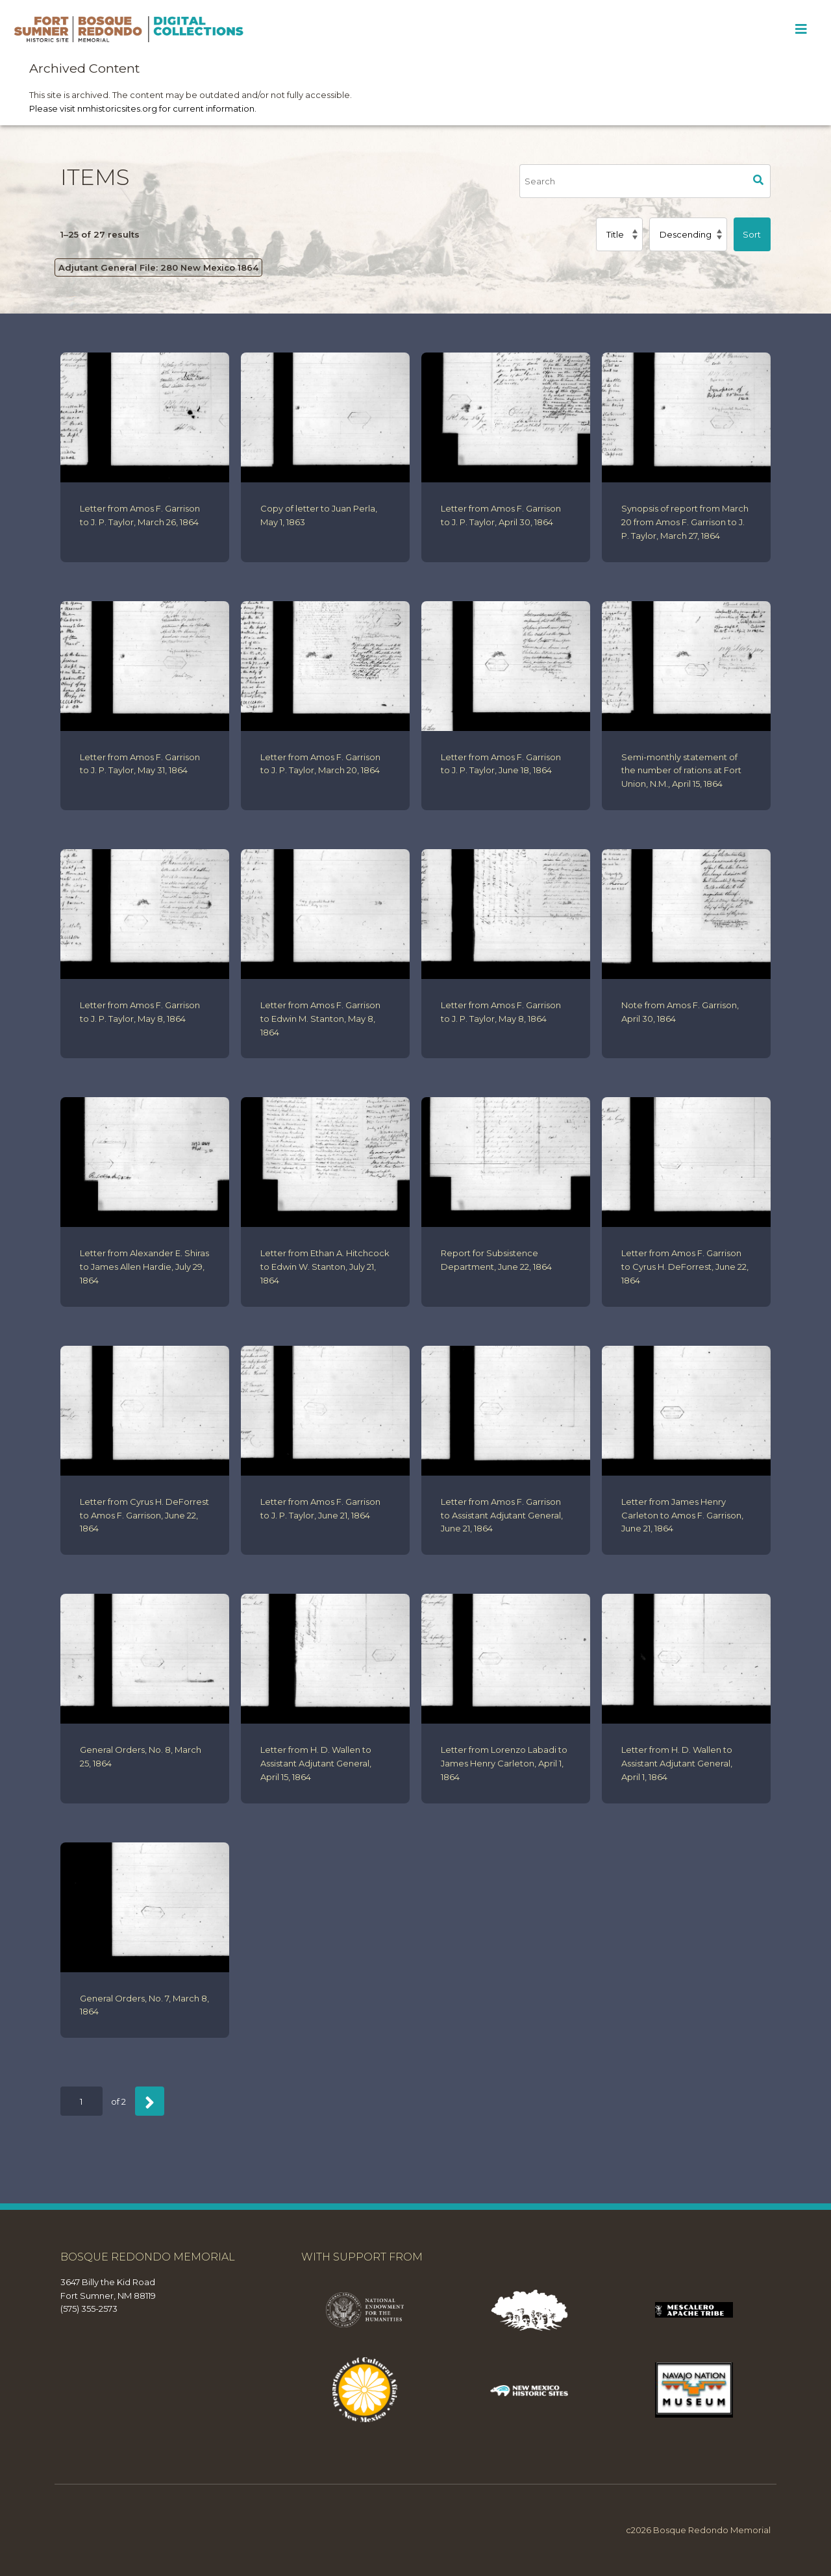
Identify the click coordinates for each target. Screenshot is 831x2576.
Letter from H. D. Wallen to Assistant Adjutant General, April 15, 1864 (315, 1763)
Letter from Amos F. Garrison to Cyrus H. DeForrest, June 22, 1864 (685, 1266)
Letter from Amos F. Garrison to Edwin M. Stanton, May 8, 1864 (320, 1018)
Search (759, 181)
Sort (752, 234)
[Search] (633, 181)
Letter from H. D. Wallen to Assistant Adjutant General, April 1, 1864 (676, 1763)
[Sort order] (687, 234)
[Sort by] (619, 234)
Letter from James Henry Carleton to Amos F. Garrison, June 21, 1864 (682, 1515)
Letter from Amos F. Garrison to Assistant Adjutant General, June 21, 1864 (502, 1515)
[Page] (81, 2101)
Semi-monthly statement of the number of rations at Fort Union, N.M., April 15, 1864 (681, 770)
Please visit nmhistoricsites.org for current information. (142, 108)
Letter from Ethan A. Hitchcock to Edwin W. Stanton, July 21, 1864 (325, 1266)
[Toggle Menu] (801, 29)
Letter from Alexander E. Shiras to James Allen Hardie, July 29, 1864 (144, 1266)
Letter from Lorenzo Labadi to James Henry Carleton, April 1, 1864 (504, 1763)
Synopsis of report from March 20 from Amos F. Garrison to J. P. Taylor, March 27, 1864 (685, 522)
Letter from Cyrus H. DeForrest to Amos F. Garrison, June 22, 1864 (144, 1515)
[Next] (149, 2101)
